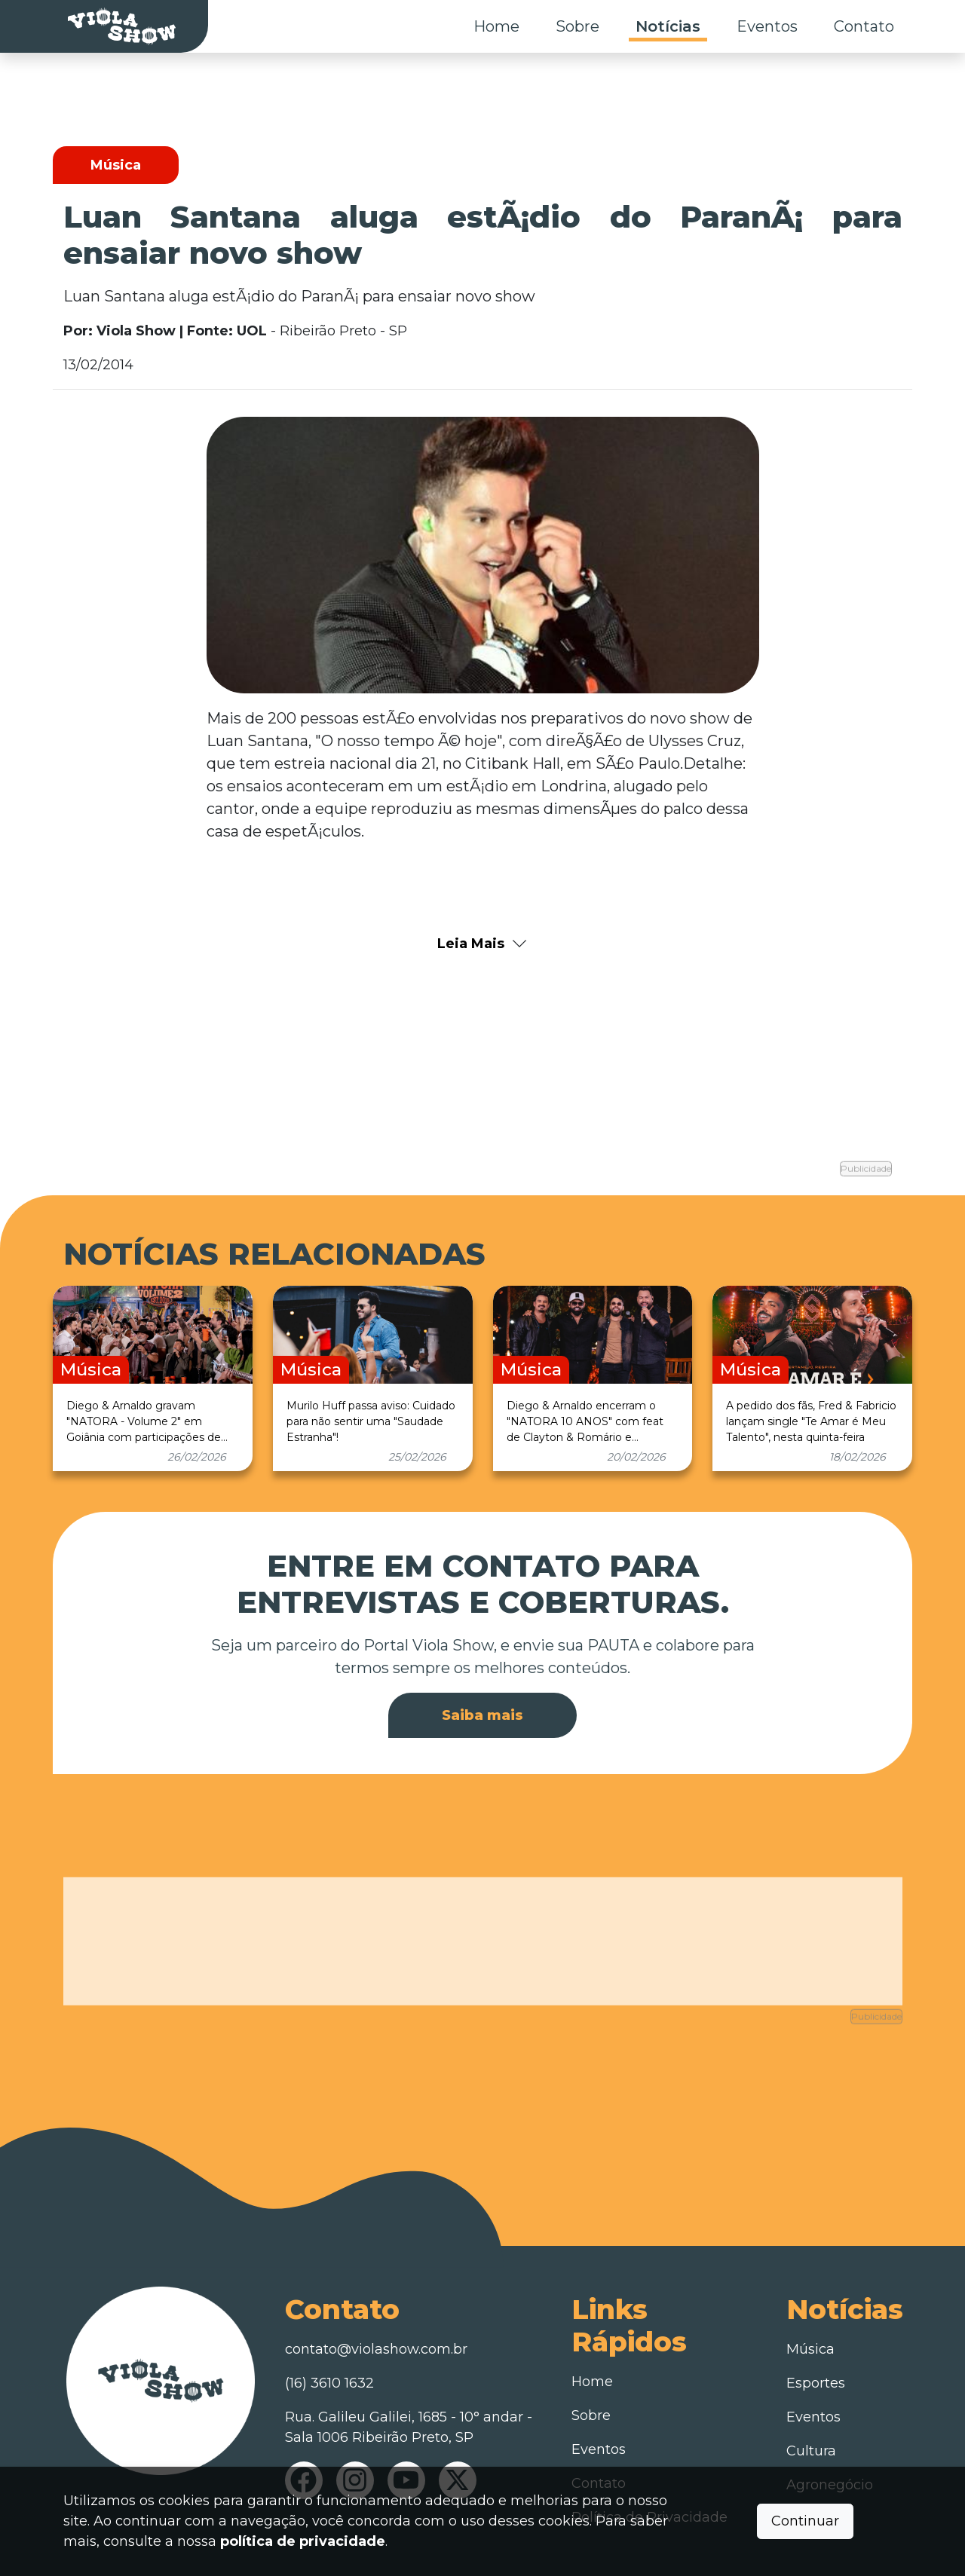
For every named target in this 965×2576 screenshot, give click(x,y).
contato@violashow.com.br (376, 2309)
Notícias (668, 26)
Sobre (577, 26)
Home (496, 26)
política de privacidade (302, 2541)
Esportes (815, 2343)
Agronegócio (829, 2445)
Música (810, 2309)
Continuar (805, 2521)
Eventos (767, 26)
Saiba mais (482, 1694)
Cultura (811, 2411)
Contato (864, 26)
